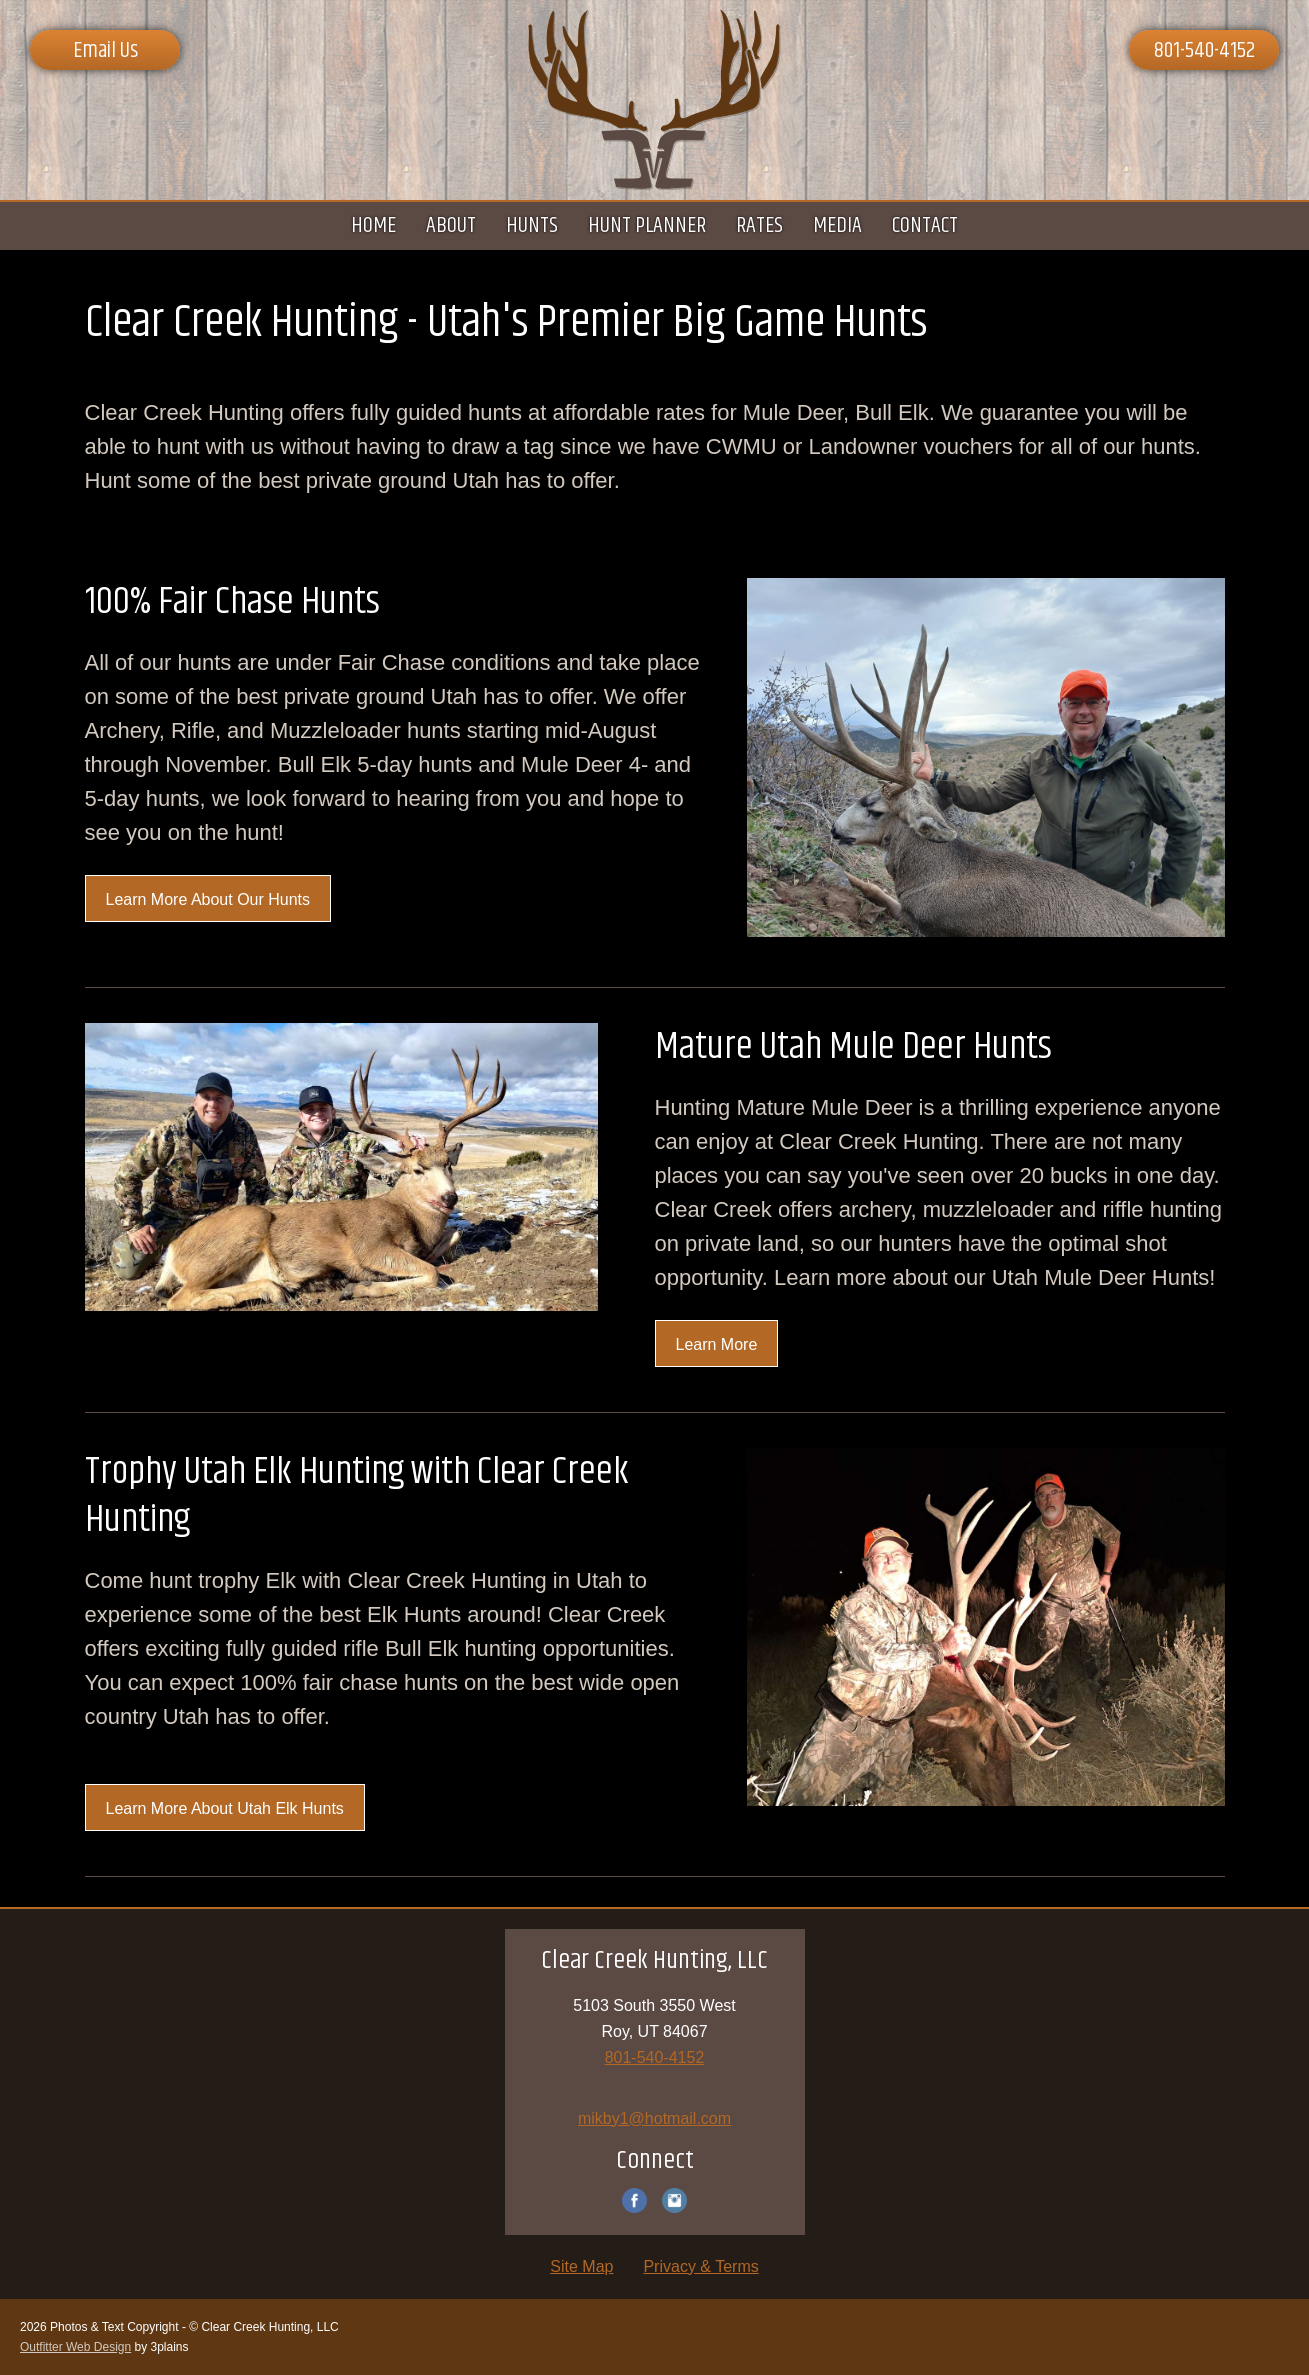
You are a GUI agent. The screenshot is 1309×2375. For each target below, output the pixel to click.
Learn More (717, 1344)
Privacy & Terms (700, 2266)
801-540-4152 (1204, 51)
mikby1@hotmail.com (654, 2118)
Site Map (581, 2266)
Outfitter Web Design (75, 2347)
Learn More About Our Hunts (208, 899)
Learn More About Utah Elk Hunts (225, 1808)
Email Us (105, 51)
